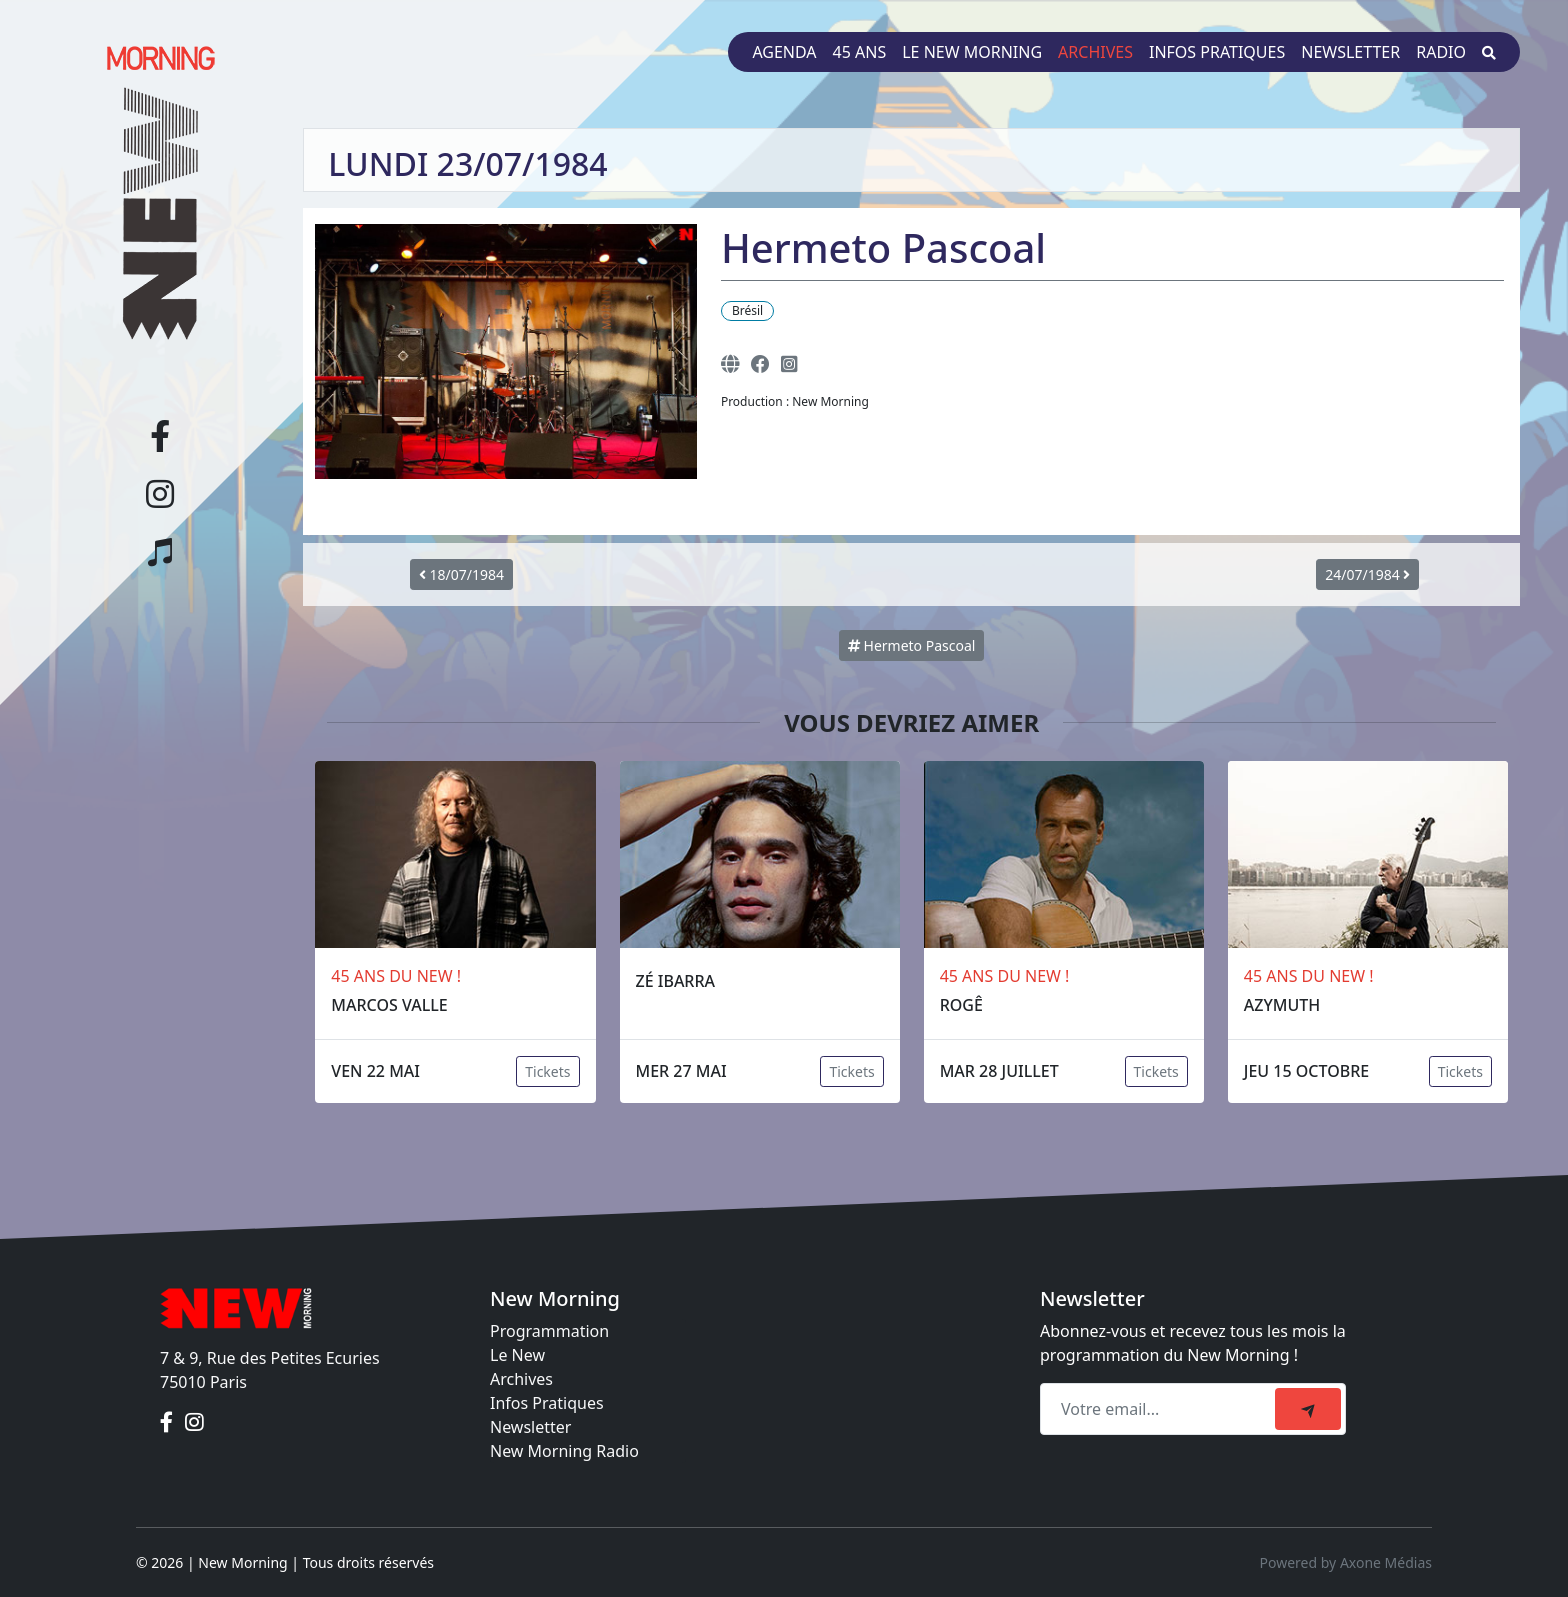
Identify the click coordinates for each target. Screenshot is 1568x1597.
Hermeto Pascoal (912, 645)
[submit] (1308, 1409)
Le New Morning (972, 52)
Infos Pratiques (547, 1403)
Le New (517, 1355)
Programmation (549, 1331)
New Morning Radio (564, 1451)
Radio (1441, 52)
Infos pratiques (1217, 52)
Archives (1095, 52)
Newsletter (1350, 52)
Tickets (547, 1071)
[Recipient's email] (1160, 1409)
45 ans (860, 52)
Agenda (784, 52)
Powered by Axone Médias (1346, 1562)
